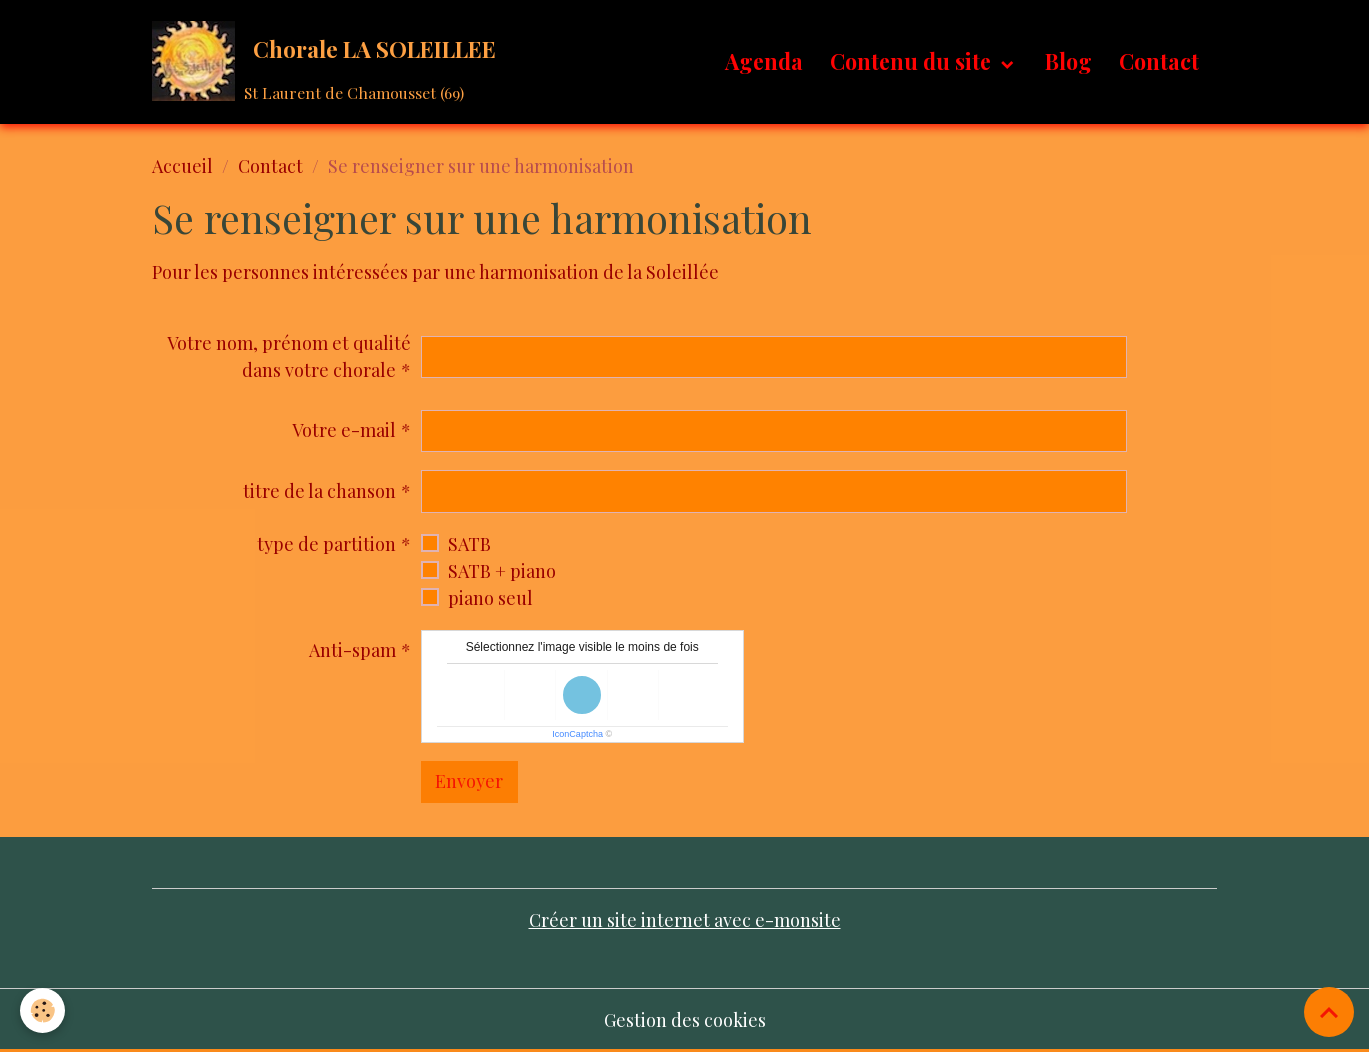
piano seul (490, 598)
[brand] (328, 61)
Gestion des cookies (685, 1020)
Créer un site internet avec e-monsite (685, 920)
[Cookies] (42, 1010)
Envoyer (469, 781)
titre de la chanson (319, 491)
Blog (1068, 61)
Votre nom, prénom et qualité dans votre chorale (289, 356)
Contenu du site (913, 61)
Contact (1159, 61)
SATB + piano (502, 571)
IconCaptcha (577, 734)
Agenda (764, 61)
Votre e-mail (344, 430)
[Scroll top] (1329, 1012)
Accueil (182, 166)
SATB (469, 544)
